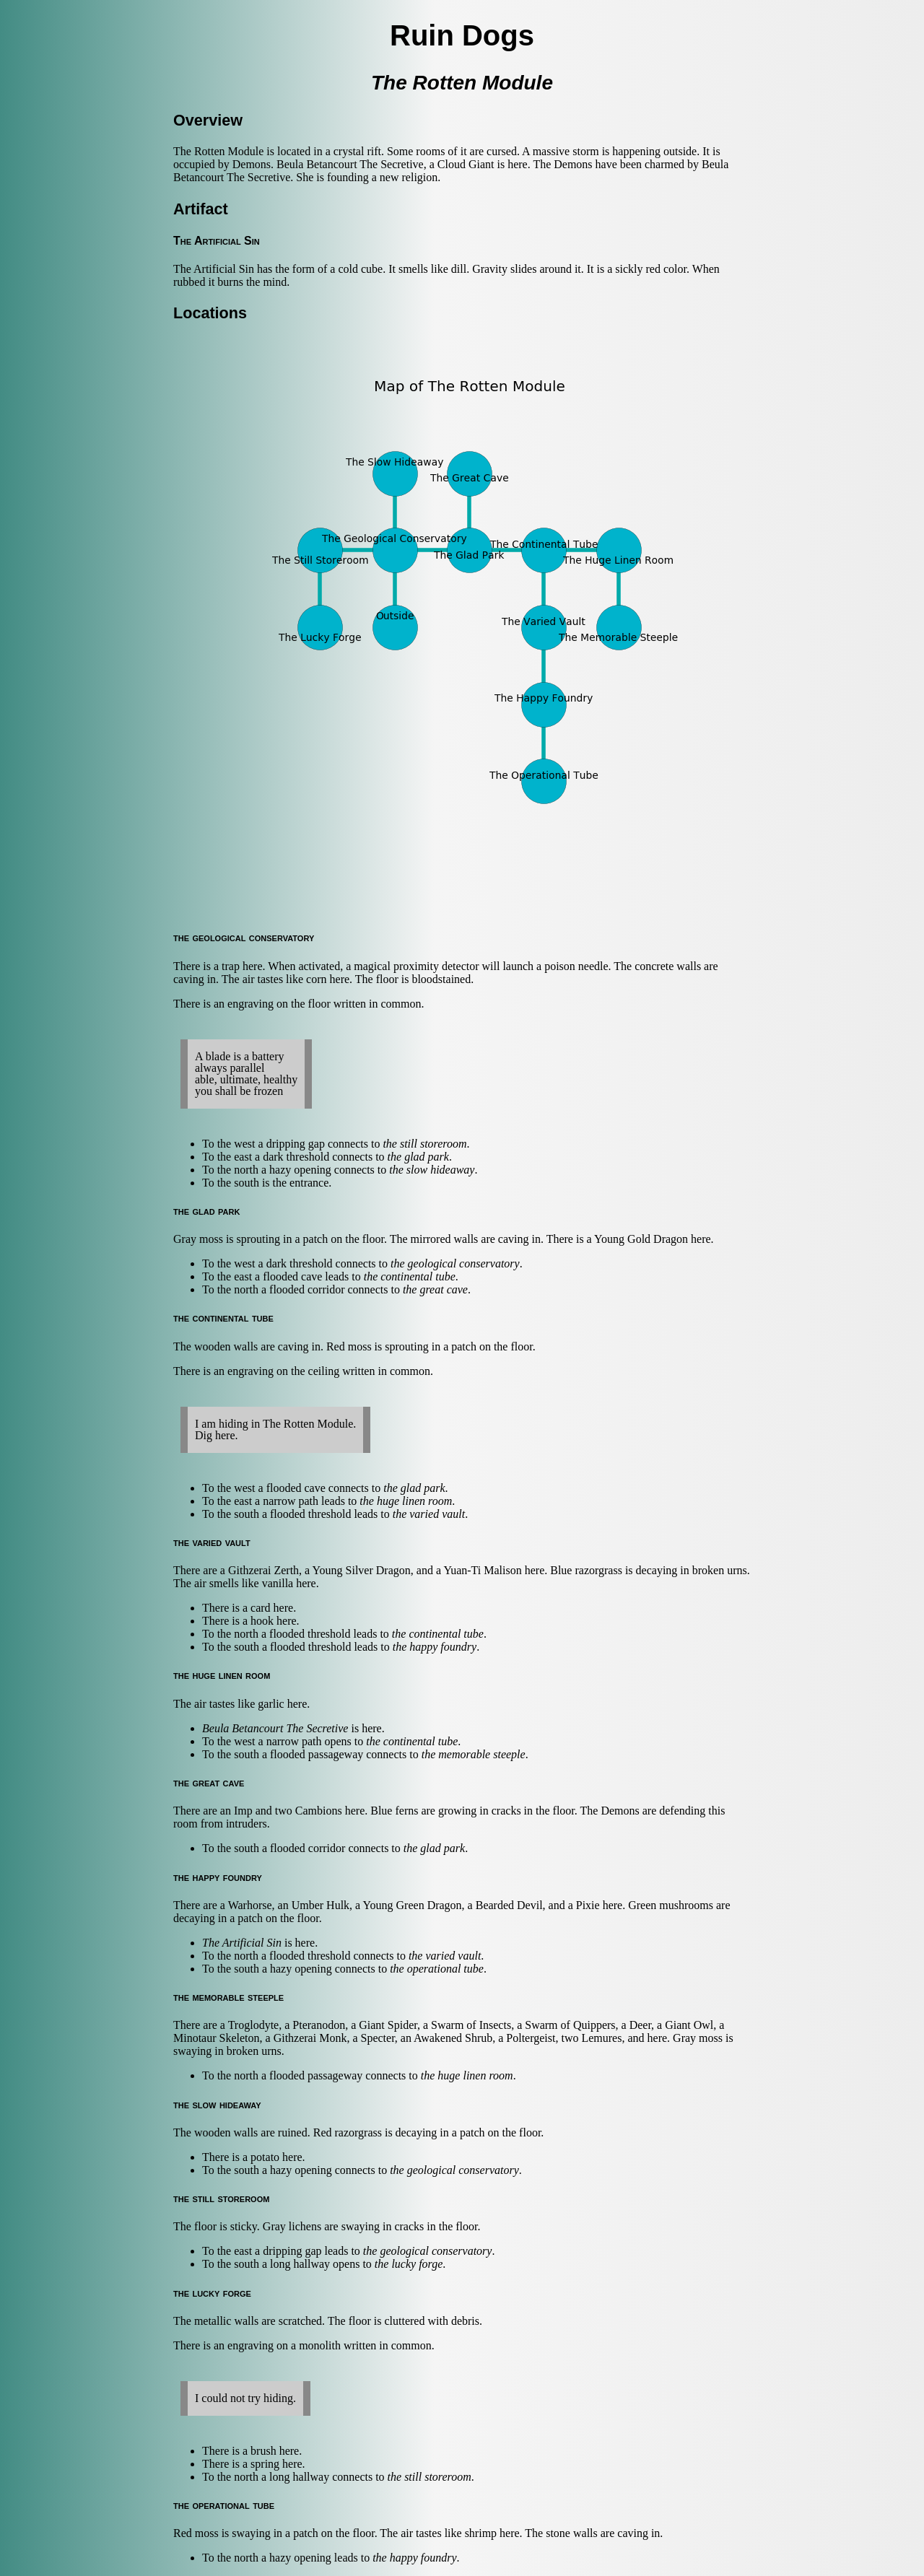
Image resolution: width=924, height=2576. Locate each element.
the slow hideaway (431, 1169)
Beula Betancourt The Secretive (275, 1728)
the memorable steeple (474, 1754)
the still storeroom (424, 1144)
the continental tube (410, 1276)
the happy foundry (434, 1647)
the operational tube (437, 1968)
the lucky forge (409, 2264)
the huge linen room (405, 1501)
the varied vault (429, 1514)
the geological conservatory (455, 1263)
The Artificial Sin (242, 1943)
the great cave (435, 1289)
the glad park (418, 1157)
